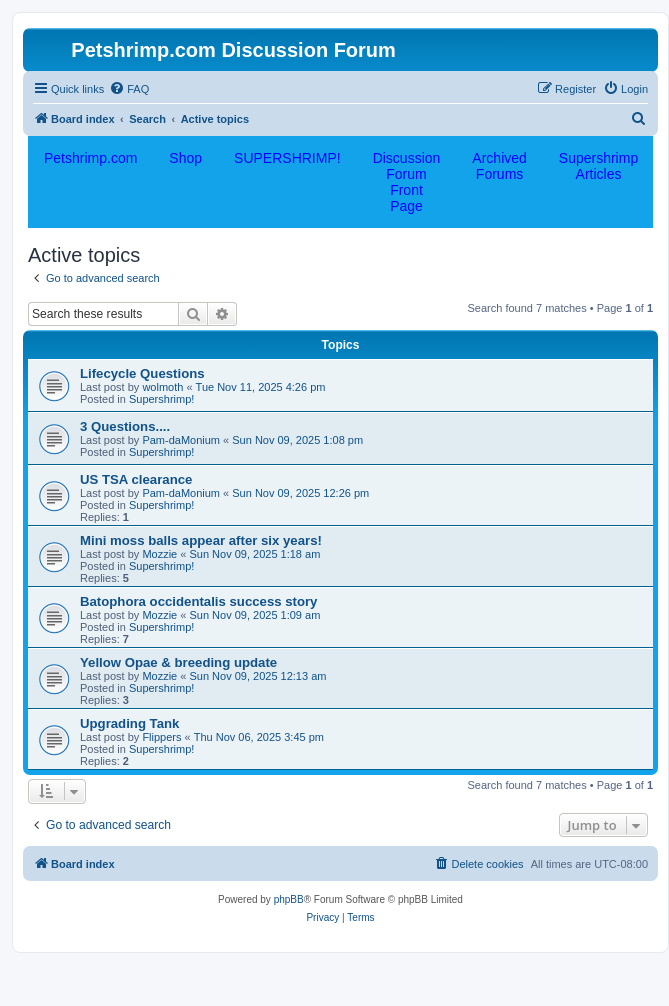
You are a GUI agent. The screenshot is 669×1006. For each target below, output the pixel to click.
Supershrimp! (161, 399)
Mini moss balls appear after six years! (201, 540)
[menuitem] (129, 89)
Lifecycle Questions (142, 373)
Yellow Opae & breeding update (178, 662)
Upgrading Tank (129, 723)
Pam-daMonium (181, 440)
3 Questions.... (125, 426)
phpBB (289, 899)
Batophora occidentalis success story (198, 601)
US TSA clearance (136, 479)
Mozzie (159, 554)
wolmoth (162, 387)
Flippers (161, 737)
